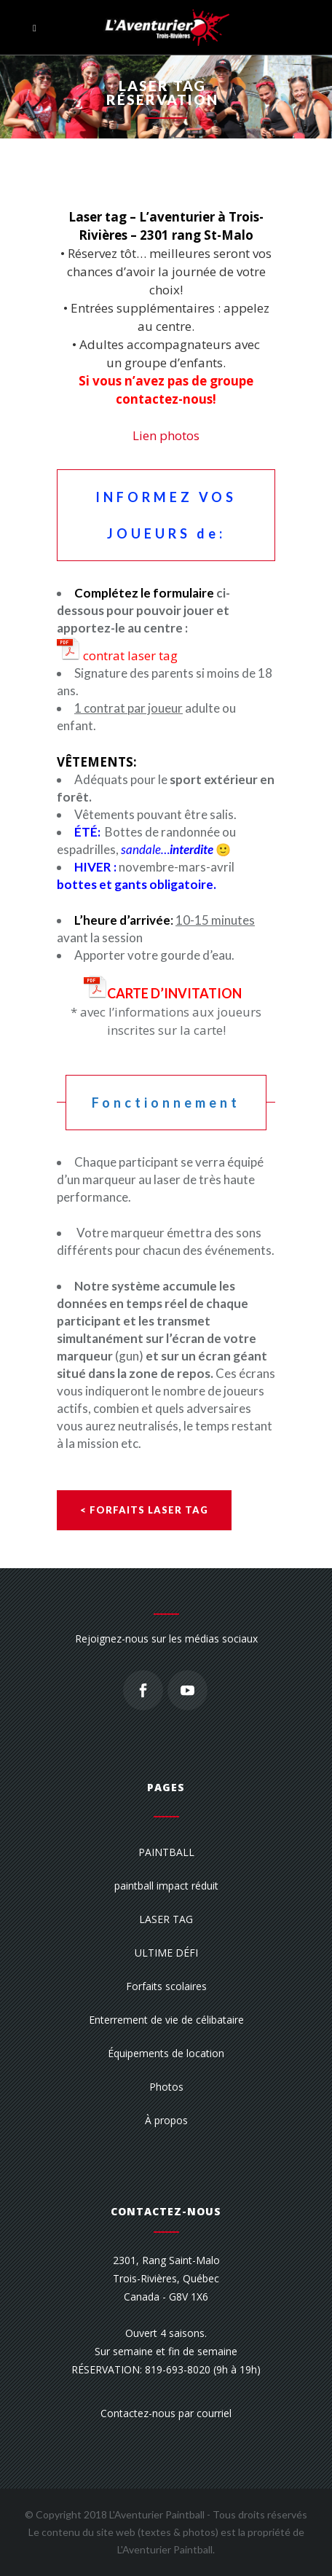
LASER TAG (166, 1919)
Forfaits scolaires (166, 1986)
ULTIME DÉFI (166, 1953)
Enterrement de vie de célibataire (166, 2020)
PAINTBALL (166, 1852)
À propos (166, 2120)
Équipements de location (166, 2053)
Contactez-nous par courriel (166, 2413)
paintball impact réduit (166, 1885)
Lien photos (166, 435)
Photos (166, 2087)
